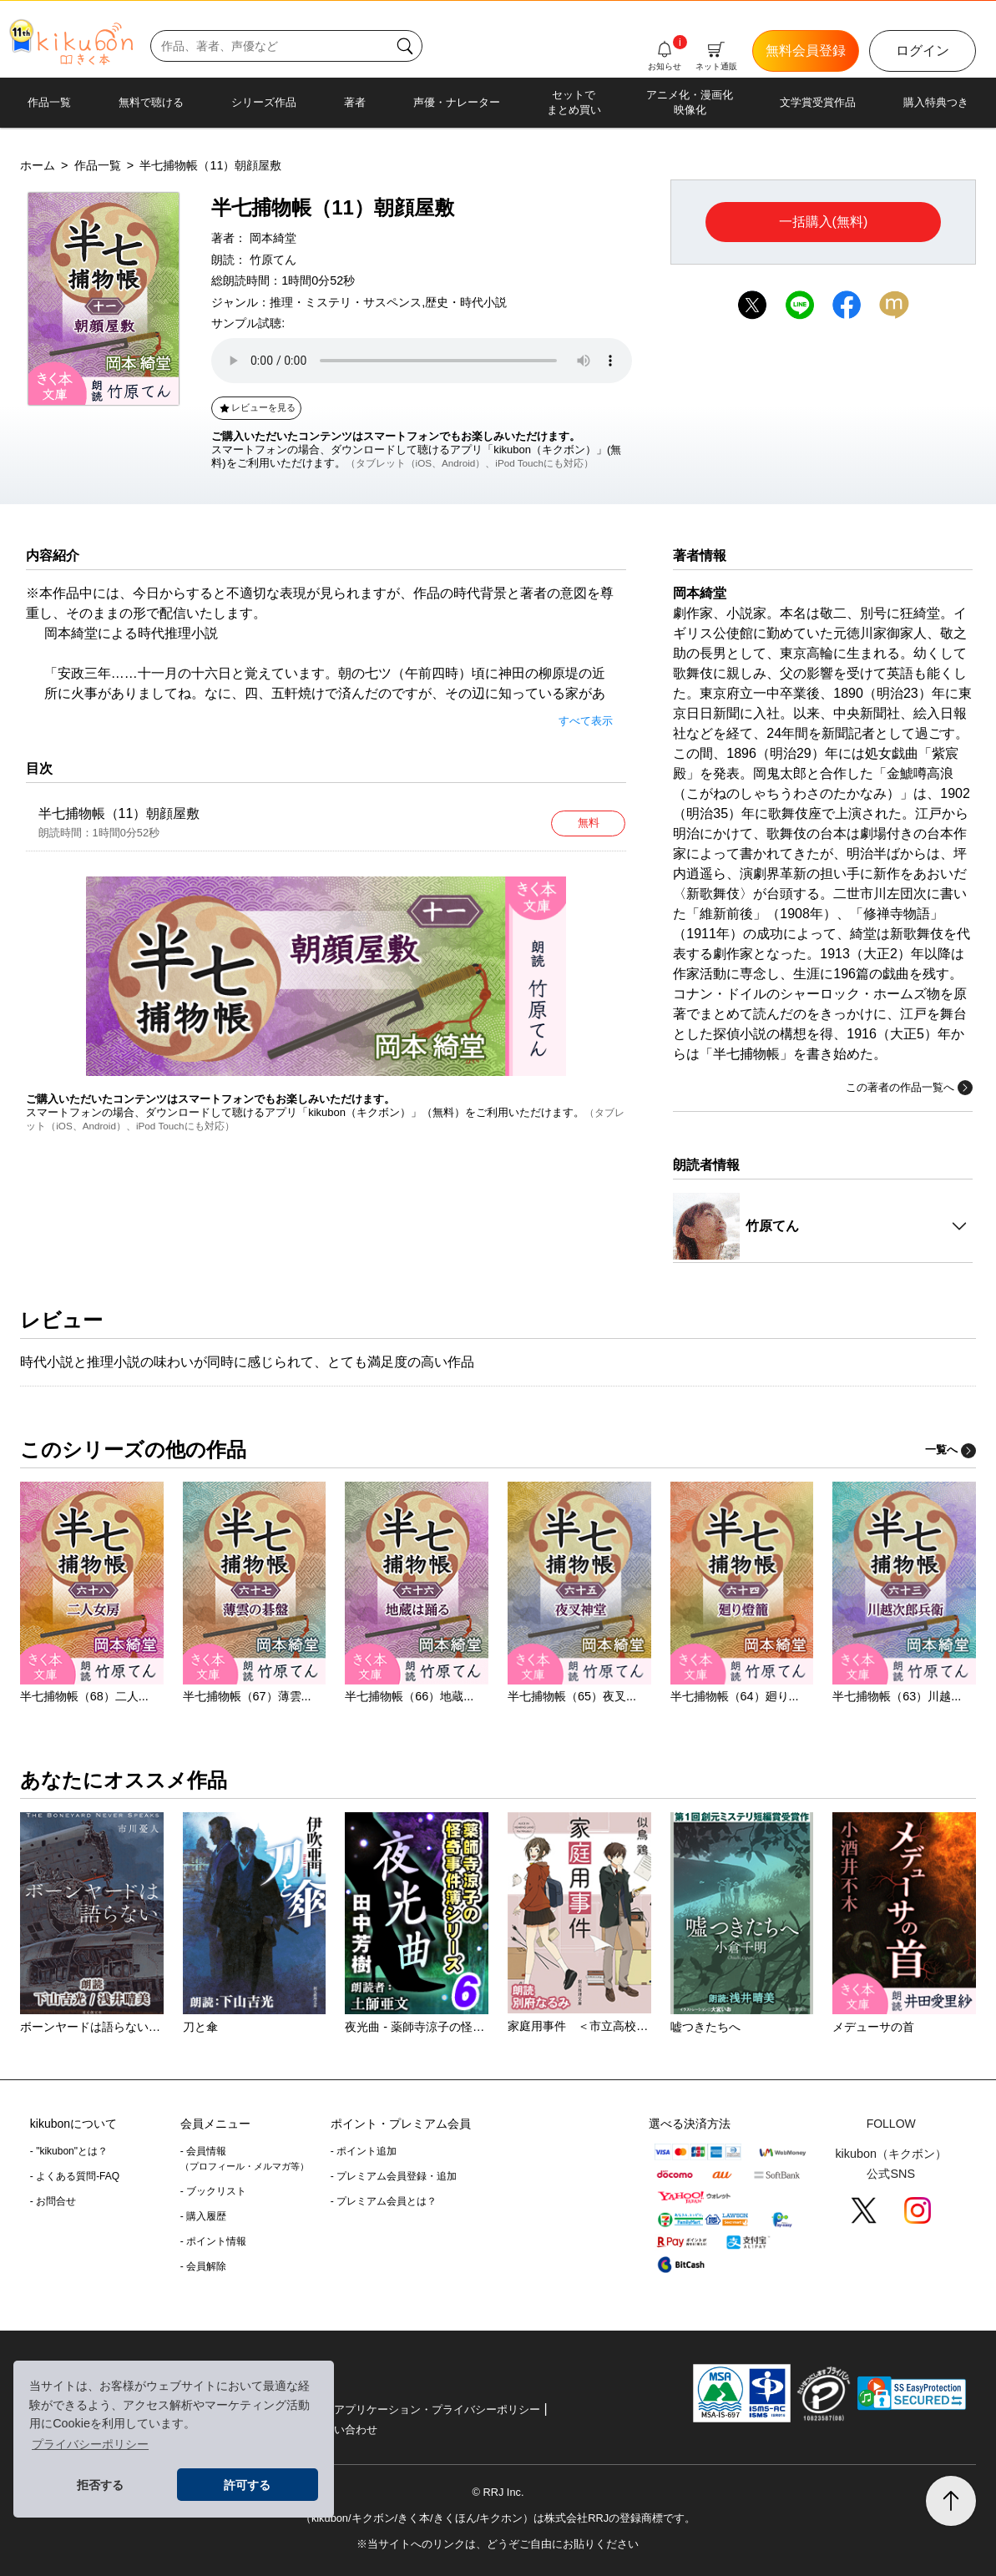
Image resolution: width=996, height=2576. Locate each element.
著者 (355, 102)
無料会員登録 (806, 50)
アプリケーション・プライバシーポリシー (437, 2409)
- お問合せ (53, 2201)
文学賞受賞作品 (818, 102)
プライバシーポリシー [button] (90, 2444)
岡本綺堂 (273, 238)
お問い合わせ (344, 2429)
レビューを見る (257, 407)
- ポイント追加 (364, 2151)
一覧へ (950, 1449)
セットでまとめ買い (574, 102)
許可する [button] (247, 2485)
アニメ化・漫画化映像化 (689, 102)
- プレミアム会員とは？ (384, 2201)
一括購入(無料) (823, 222)
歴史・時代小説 (466, 302)
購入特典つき (935, 102)
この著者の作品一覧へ (909, 1087)
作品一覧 (49, 102)
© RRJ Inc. (497, 2492)
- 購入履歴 (203, 2216)
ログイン (922, 50)
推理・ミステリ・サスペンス (346, 302)
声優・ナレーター (456, 102)
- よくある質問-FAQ (74, 2176)
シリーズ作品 (263, 102)
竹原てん (273, 259)
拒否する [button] (100, 2485)
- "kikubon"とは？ (69, 2151)
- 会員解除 (203, 2266)
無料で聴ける (151, 102)
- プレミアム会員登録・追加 (394, 2176)
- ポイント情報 (213, 2241)
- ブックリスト (213, 2191)
